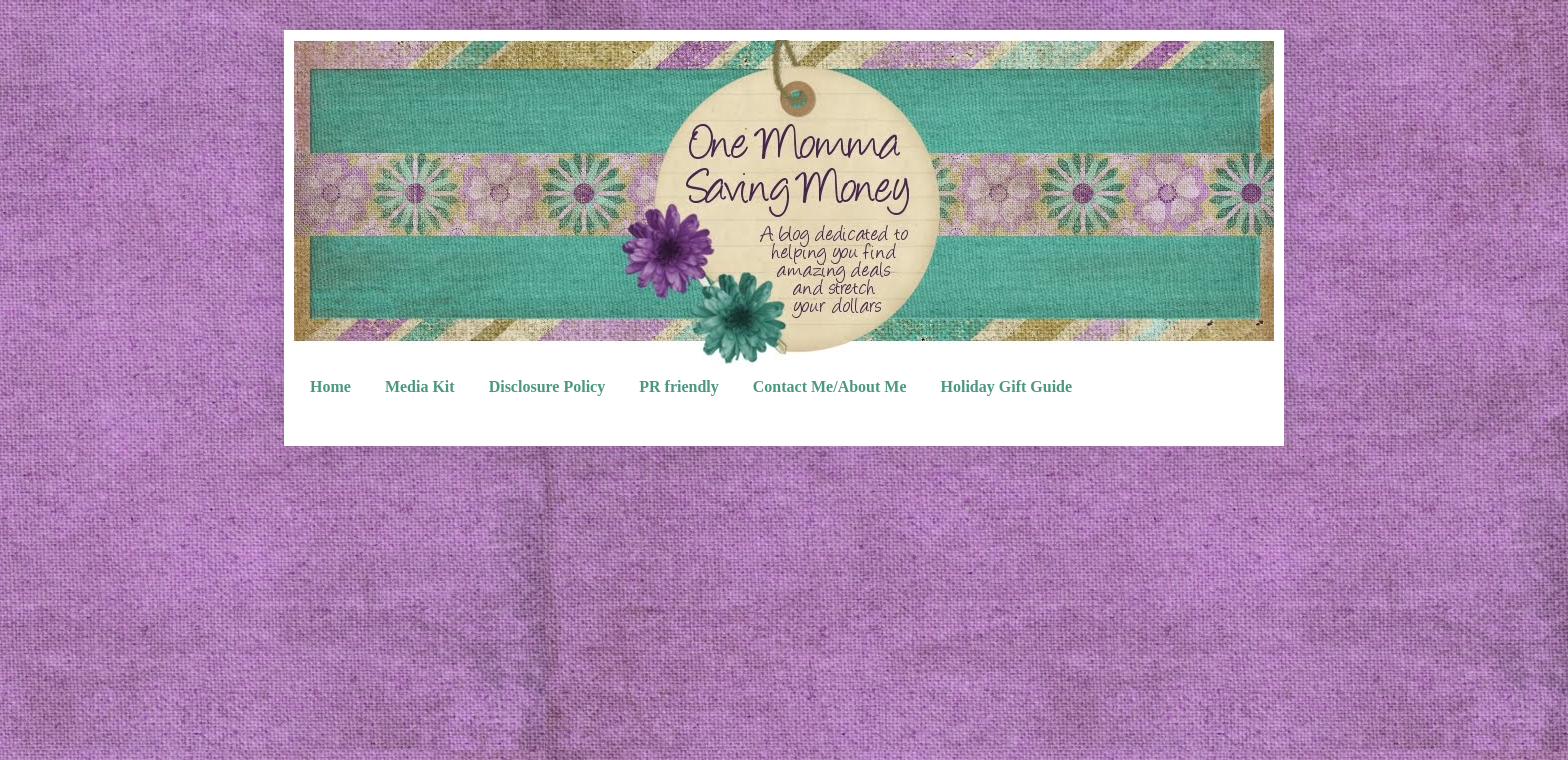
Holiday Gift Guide (1007, 386)
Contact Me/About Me (830, 386)
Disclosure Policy (547, 386)
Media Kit (420, 386)
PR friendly (679, 386)
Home (330, 386)
